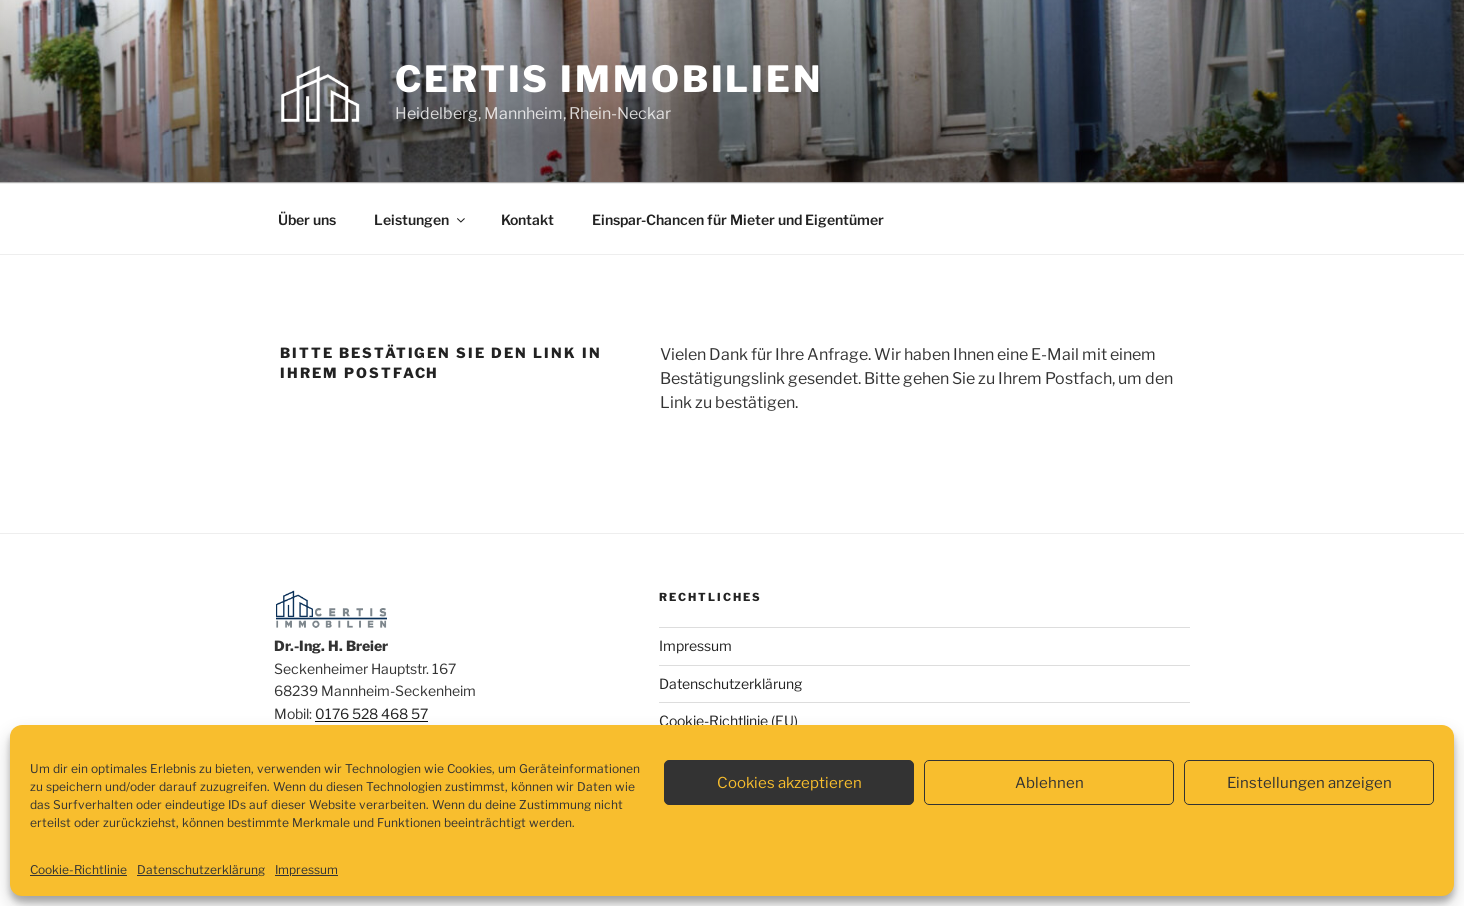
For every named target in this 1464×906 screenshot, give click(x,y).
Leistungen (421, 219)
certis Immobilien (609, 79)
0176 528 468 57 (371, 713)
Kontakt (527, 219)
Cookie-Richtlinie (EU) (728, 720)
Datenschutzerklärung (201, 869)
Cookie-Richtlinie (78, 869)
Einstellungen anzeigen (1309, 783)
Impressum (306, 869)
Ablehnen (1049, 783)
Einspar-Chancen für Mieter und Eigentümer (738, 219)
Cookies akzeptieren (789, 783)
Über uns (307, 219)
